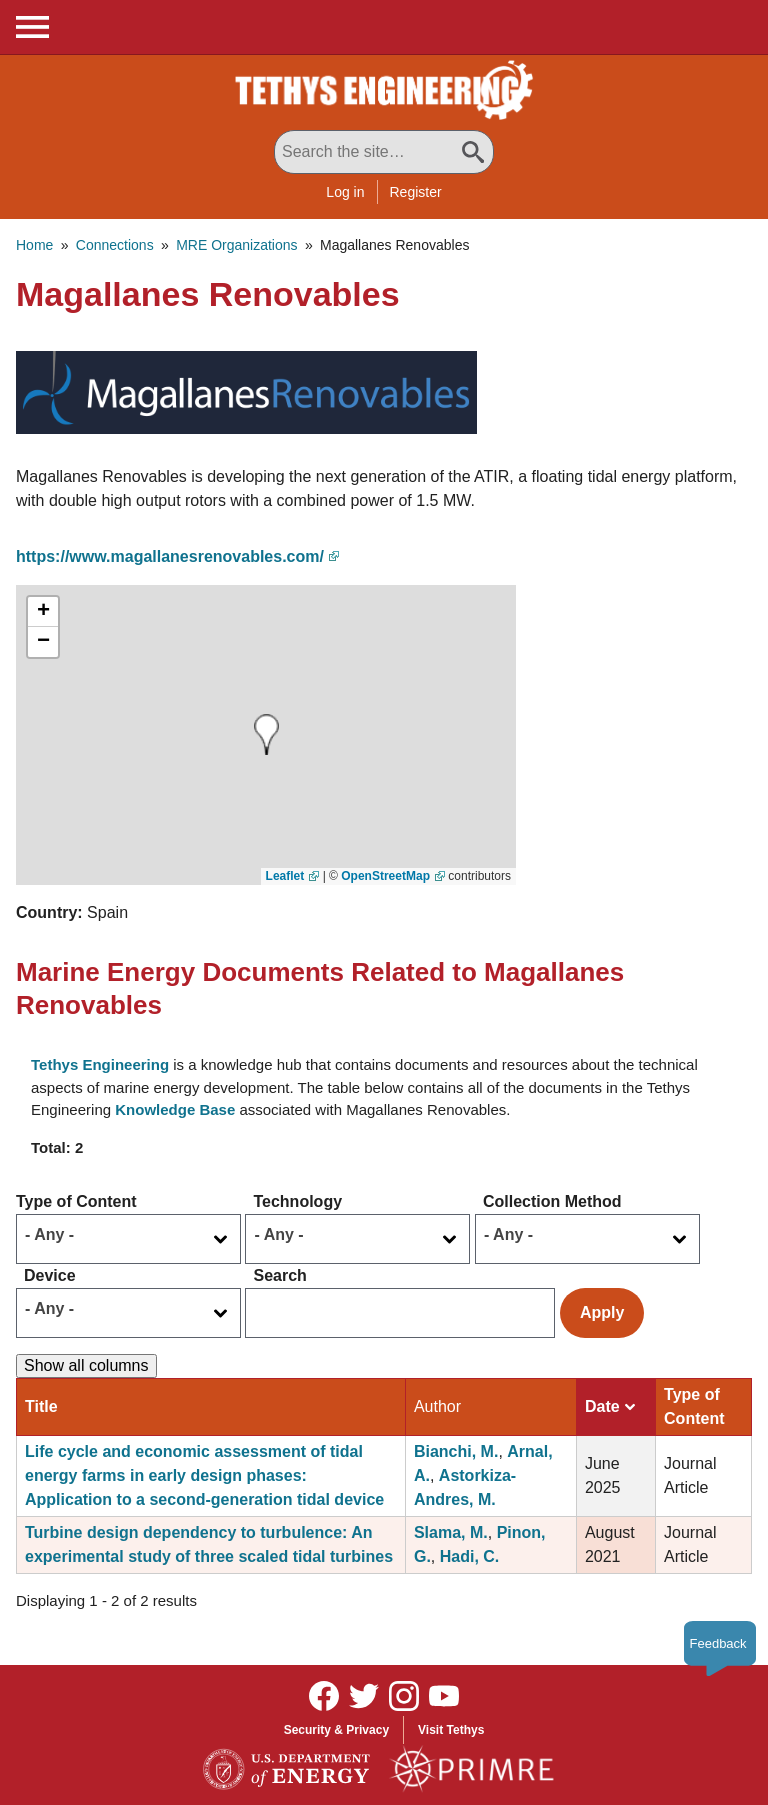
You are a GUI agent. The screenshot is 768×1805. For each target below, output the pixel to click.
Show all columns (86, 1365)
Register (416, 192)
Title (41, 1406)
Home (34, 245)
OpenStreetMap (385, 876)
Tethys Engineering (100, 1064)
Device (50, 1275)
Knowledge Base (175, 1109)
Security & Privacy (336, 1730)
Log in (345, 192)
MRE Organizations (236, 245)
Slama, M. (451, 1532)
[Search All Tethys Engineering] (384, 152)
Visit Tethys (451, 1730)
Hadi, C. (470, 1556)
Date (610, 1406)
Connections (115, 245)
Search (279, 1275)
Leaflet (285, 876)
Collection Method (552, 1201)
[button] (246, 390)
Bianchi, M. (456, 1451)
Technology (297, 1201)
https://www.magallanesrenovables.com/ (170, 556)
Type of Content (76, 1201)
